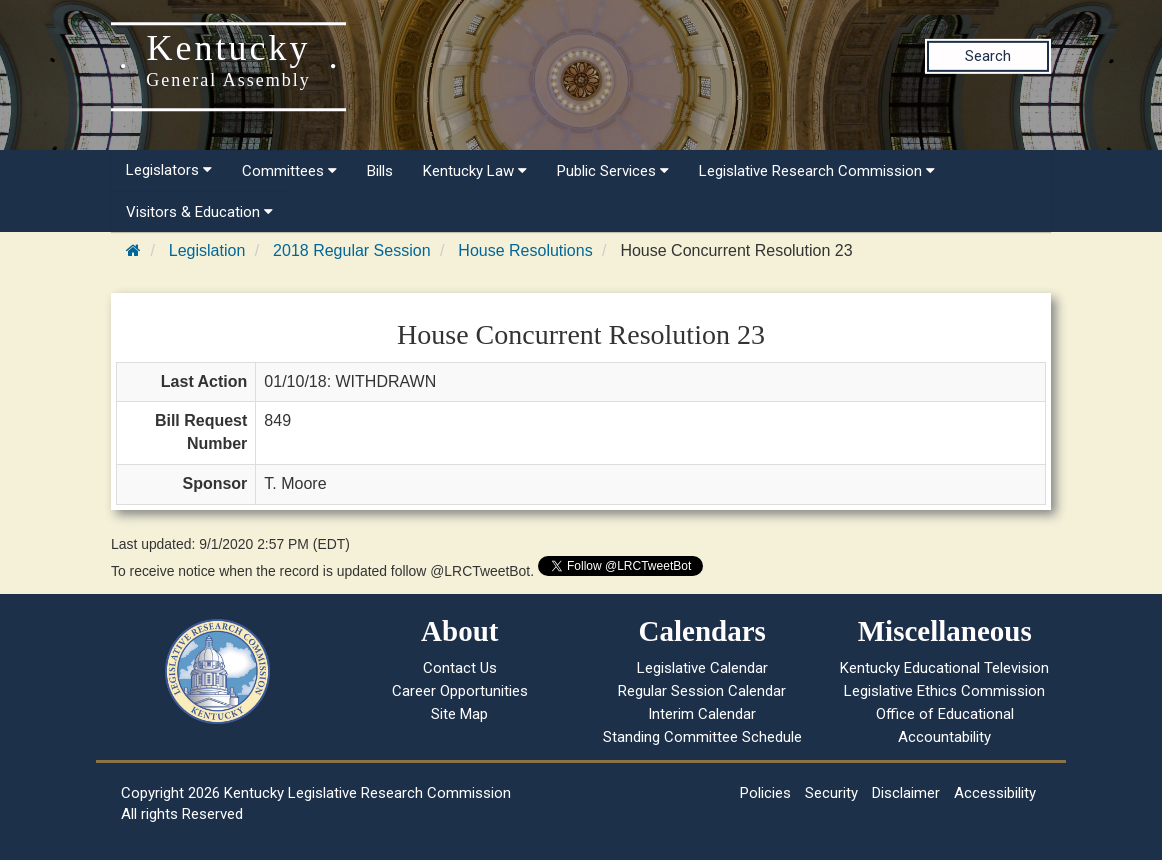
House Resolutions (525, 250)
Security (831, 793)
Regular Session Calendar (702, 691)
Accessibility (995, 793)
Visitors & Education (199, 212)
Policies (765, 793)
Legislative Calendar (702, 668)
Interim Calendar (702, 714)
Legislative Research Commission (817, 171)
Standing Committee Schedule (702, 737)
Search (988, 56)
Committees (289, 171)
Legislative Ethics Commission (944, 691)
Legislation (207, 250)
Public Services (613, 171)
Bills (380, 171)
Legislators (169, 170)
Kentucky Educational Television (944, 668)
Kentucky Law (475, 171)
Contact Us (460, 668)
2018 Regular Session (351, 250)
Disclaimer (906, 793)
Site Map (459, 714)
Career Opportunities (460, 691)
